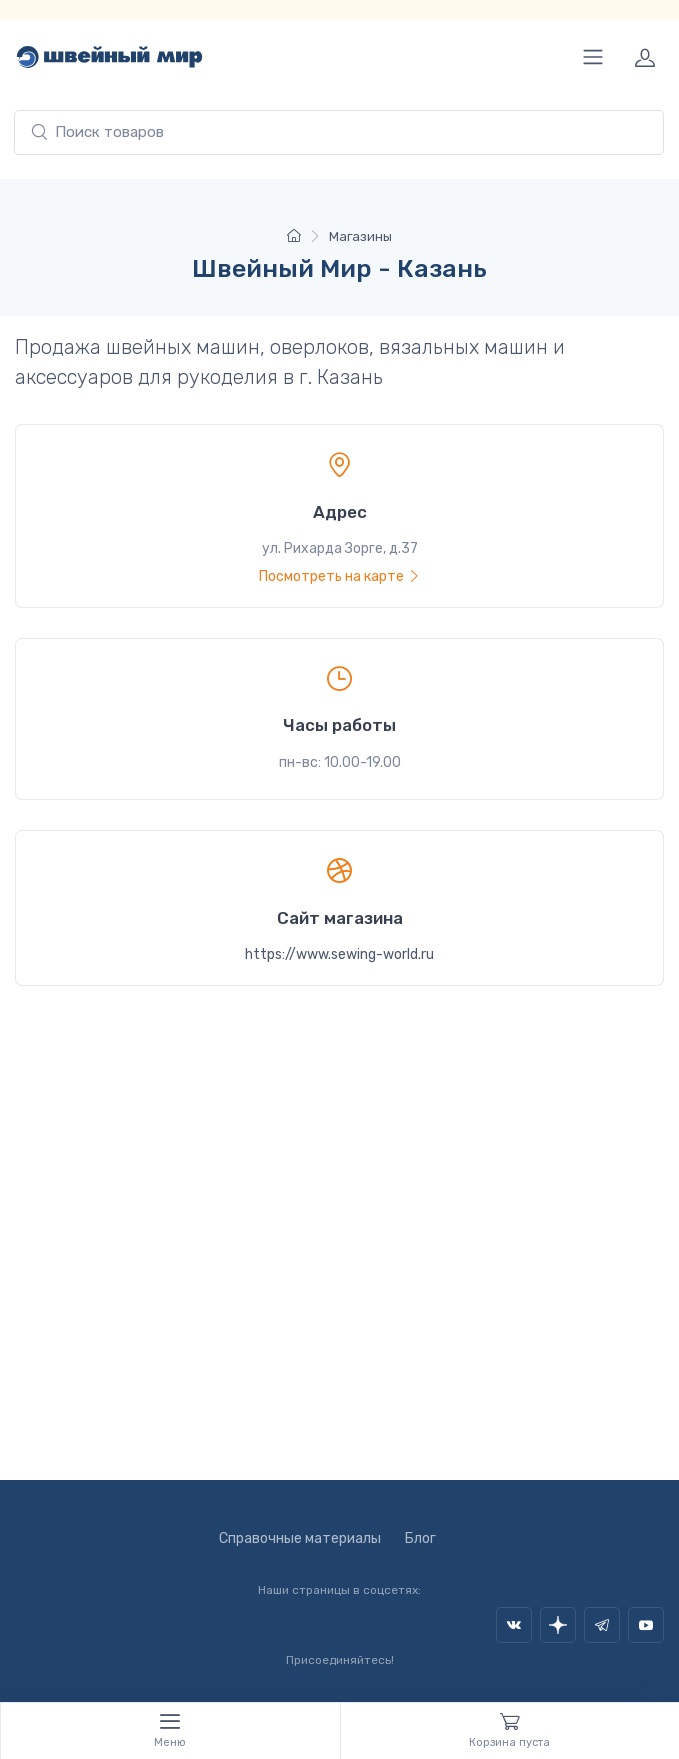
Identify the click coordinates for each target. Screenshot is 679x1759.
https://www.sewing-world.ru (339, 954)
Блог (420, 1538)
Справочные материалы (300, 1538)
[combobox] (339, 132)
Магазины (360, 236)
